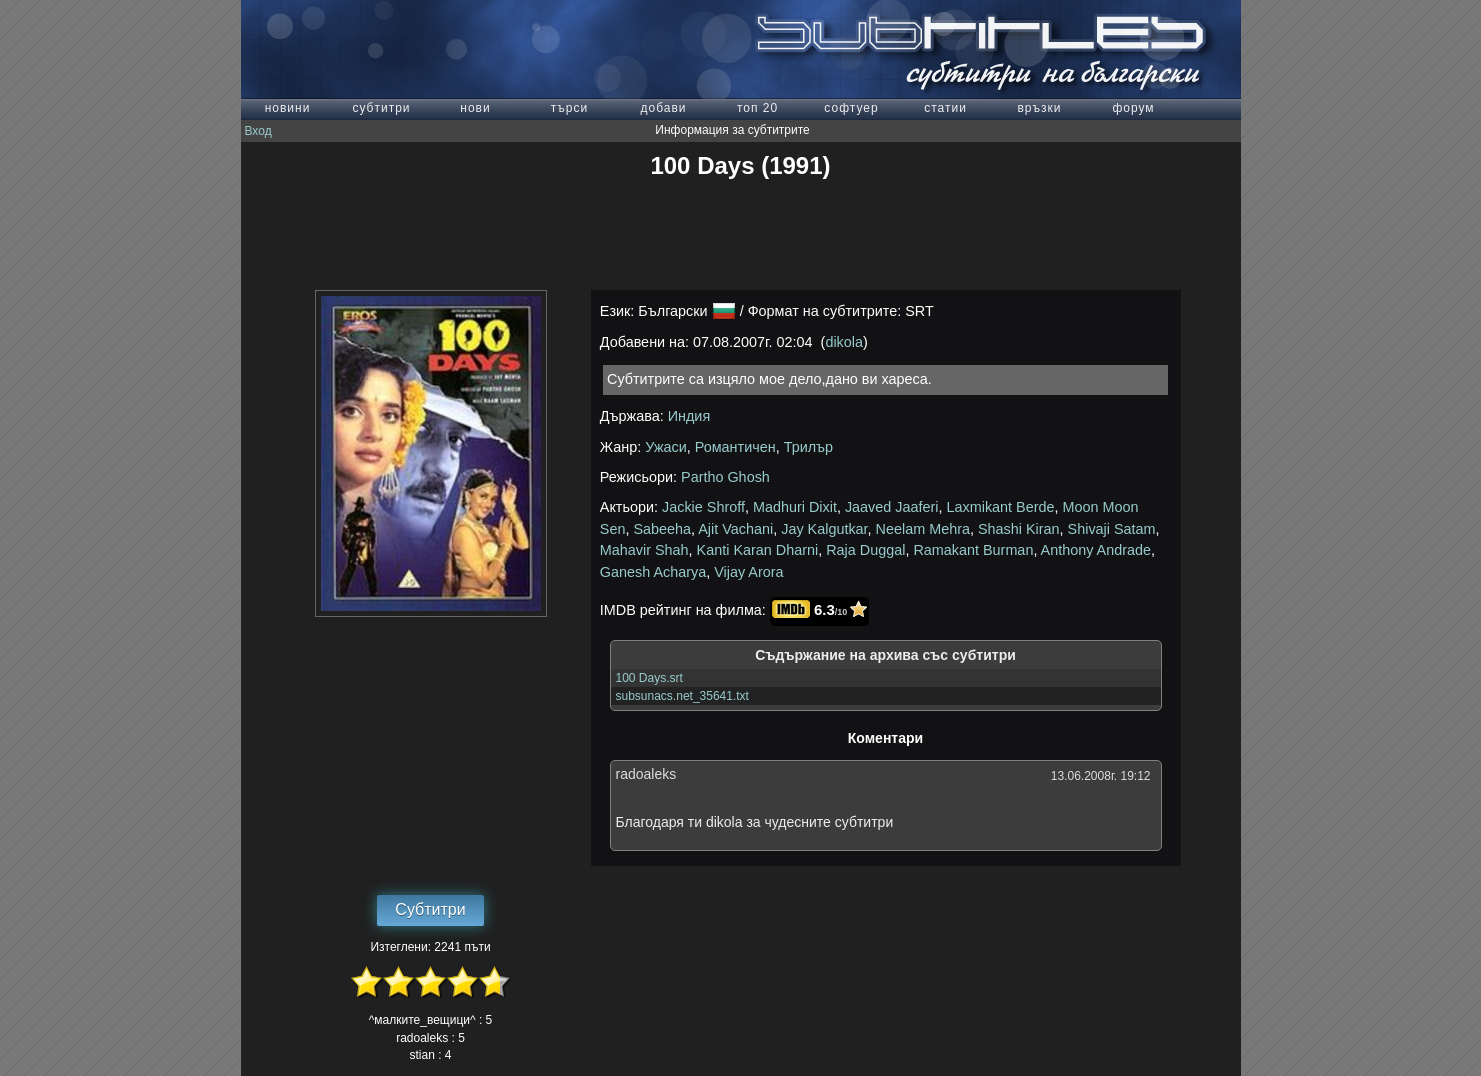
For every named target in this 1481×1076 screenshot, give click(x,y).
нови (475, 108)
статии (945, 108)
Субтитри (430, 909)
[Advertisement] (741, 235)
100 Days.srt (649, 678)
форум (1133, 108)
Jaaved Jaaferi (892, 507)
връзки (1039, 108)
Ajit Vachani (735, 529)
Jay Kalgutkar (824, 529)
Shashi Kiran (1019, 529)
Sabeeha (662, 529)
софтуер (851, 108)
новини (288, 108)
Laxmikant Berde (1001, 507)
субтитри (381, 108)
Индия (689, 416)
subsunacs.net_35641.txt (682, 696)
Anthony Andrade (1096, 550)
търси (569, 108)
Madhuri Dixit (795, 507)
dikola (844, 342)
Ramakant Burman (973, 550)
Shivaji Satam (1112, 529)
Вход (258, 131)
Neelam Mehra (923, 529)
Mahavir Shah (644, 550)
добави (663, 108)
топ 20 (757, 108)
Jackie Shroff (703, 507)
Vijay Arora (748, 572)
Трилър (808, 447)
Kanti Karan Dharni (758, 550)
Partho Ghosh (725, 477)
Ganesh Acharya (653, 572)
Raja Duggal (865, 550)
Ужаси (666, 447)
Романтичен (735, 447)
